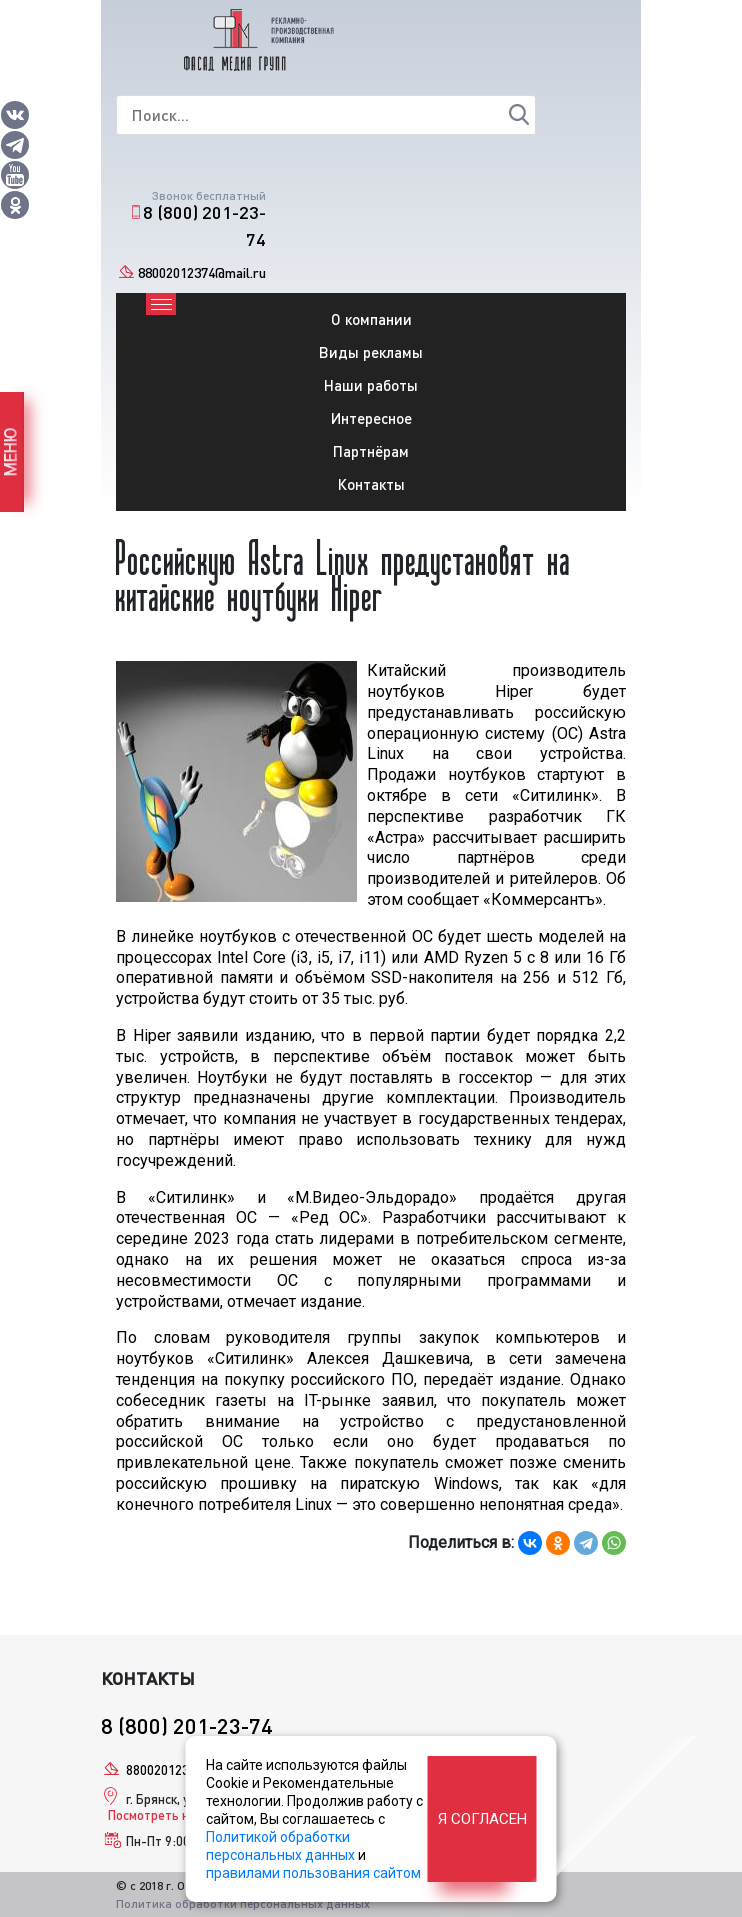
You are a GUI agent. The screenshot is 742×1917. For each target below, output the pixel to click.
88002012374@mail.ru (202, 272)
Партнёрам (371, 451)
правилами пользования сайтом (313, 1873)
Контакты (371, 484)
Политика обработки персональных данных (243, 1903)
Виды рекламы (371, 352)
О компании (371, 319)
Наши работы (371, 385)
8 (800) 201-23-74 (204, 225)
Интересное (371, 418)
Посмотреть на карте (170, 1815)
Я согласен (482, 1819)
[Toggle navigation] (161, 304)
